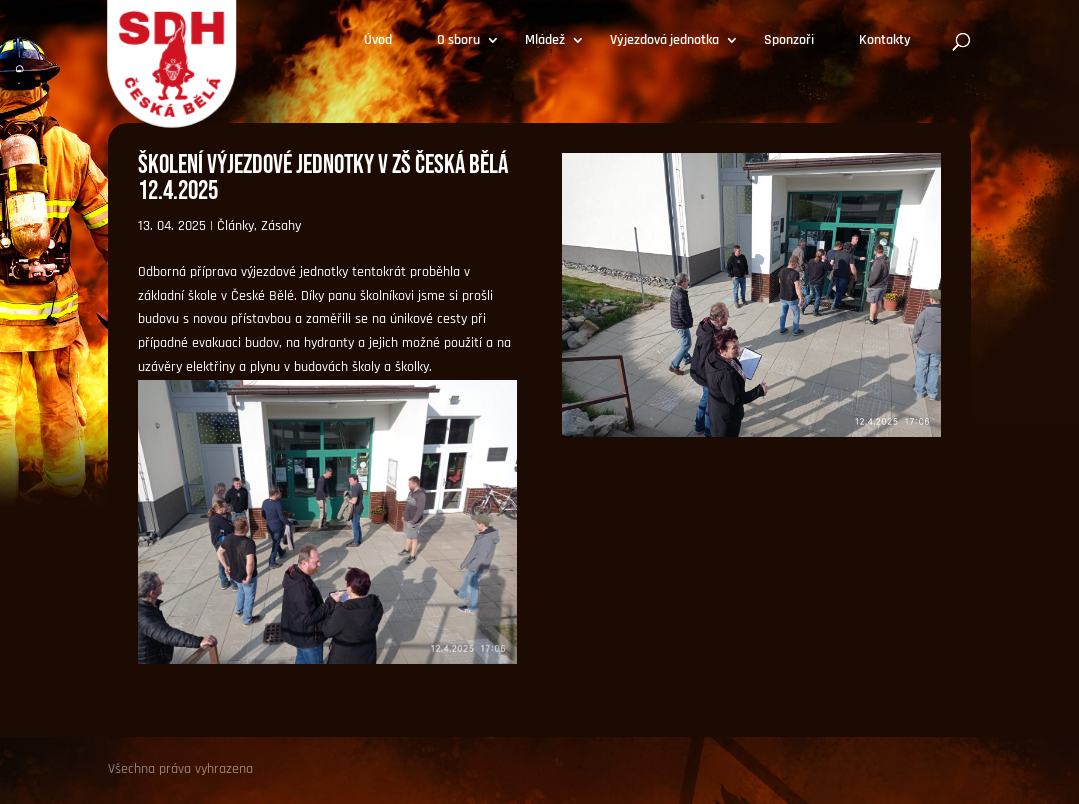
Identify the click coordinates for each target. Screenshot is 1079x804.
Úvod (378, 41)
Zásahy (281, 226)
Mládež (545, 41)
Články (235, 226)
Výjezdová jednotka (664, 41)
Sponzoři (789, 41)
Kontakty (885, 41)
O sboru (458, 41)
